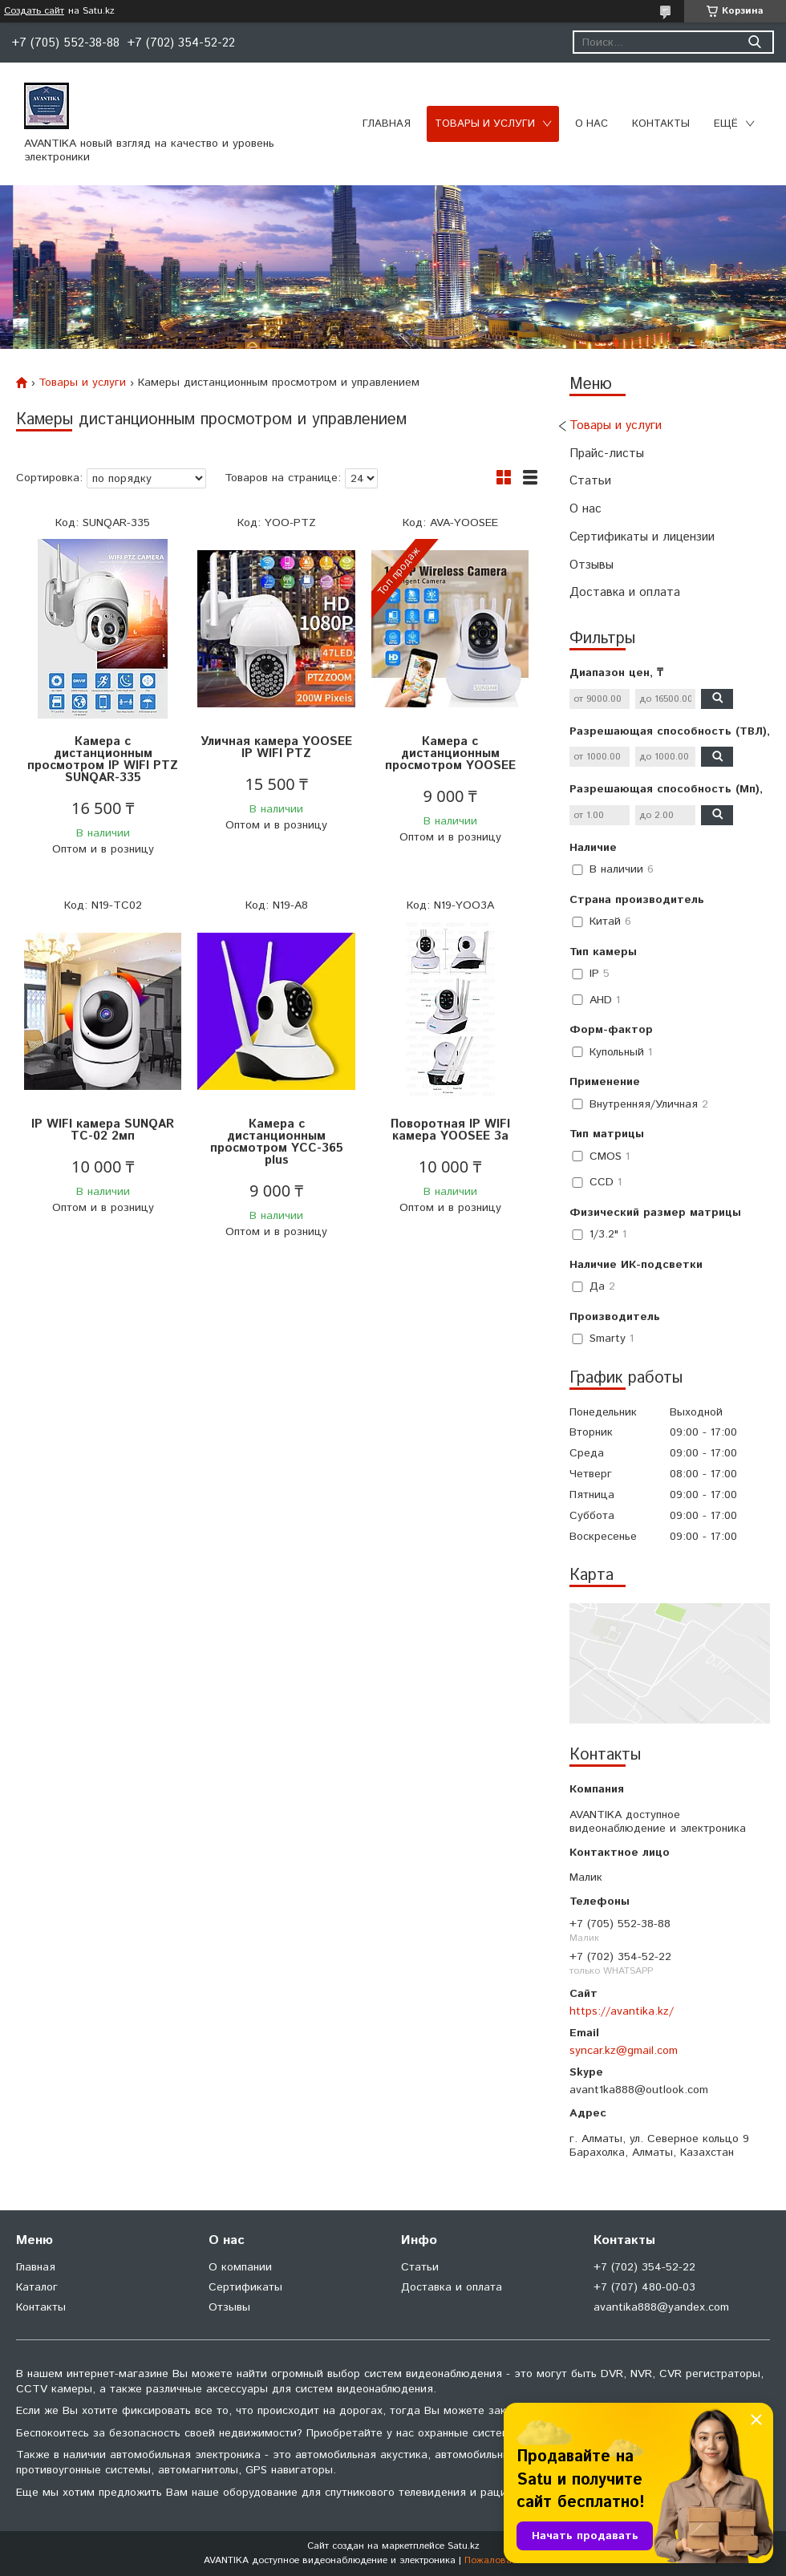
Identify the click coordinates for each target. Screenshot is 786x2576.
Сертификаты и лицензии (642, 537)
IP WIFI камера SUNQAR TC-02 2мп (102, 1130)
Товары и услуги (485, 124)
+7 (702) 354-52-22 (644, 2267)
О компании (240, 2267)
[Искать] (754, 42)
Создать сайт (34, 11)
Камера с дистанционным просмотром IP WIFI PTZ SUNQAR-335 (102, 759)
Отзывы (591, 565)
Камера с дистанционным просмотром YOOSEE (450, 753)
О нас (591, 124)
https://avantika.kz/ (621, 2011)
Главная (387, 124)
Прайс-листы (606, 453)
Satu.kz (464, 2546)
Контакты (661, 124)
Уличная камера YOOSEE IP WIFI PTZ (276, 747)
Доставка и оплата (624, 592)
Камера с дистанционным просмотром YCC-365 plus (276, 1142)
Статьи (590, 480)
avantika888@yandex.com (661, 2307)
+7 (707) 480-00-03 (644, 2287)
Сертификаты (245, 2287)
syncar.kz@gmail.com (623, 2051)
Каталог (37, 2287)
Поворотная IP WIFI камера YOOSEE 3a (450, 1130)
